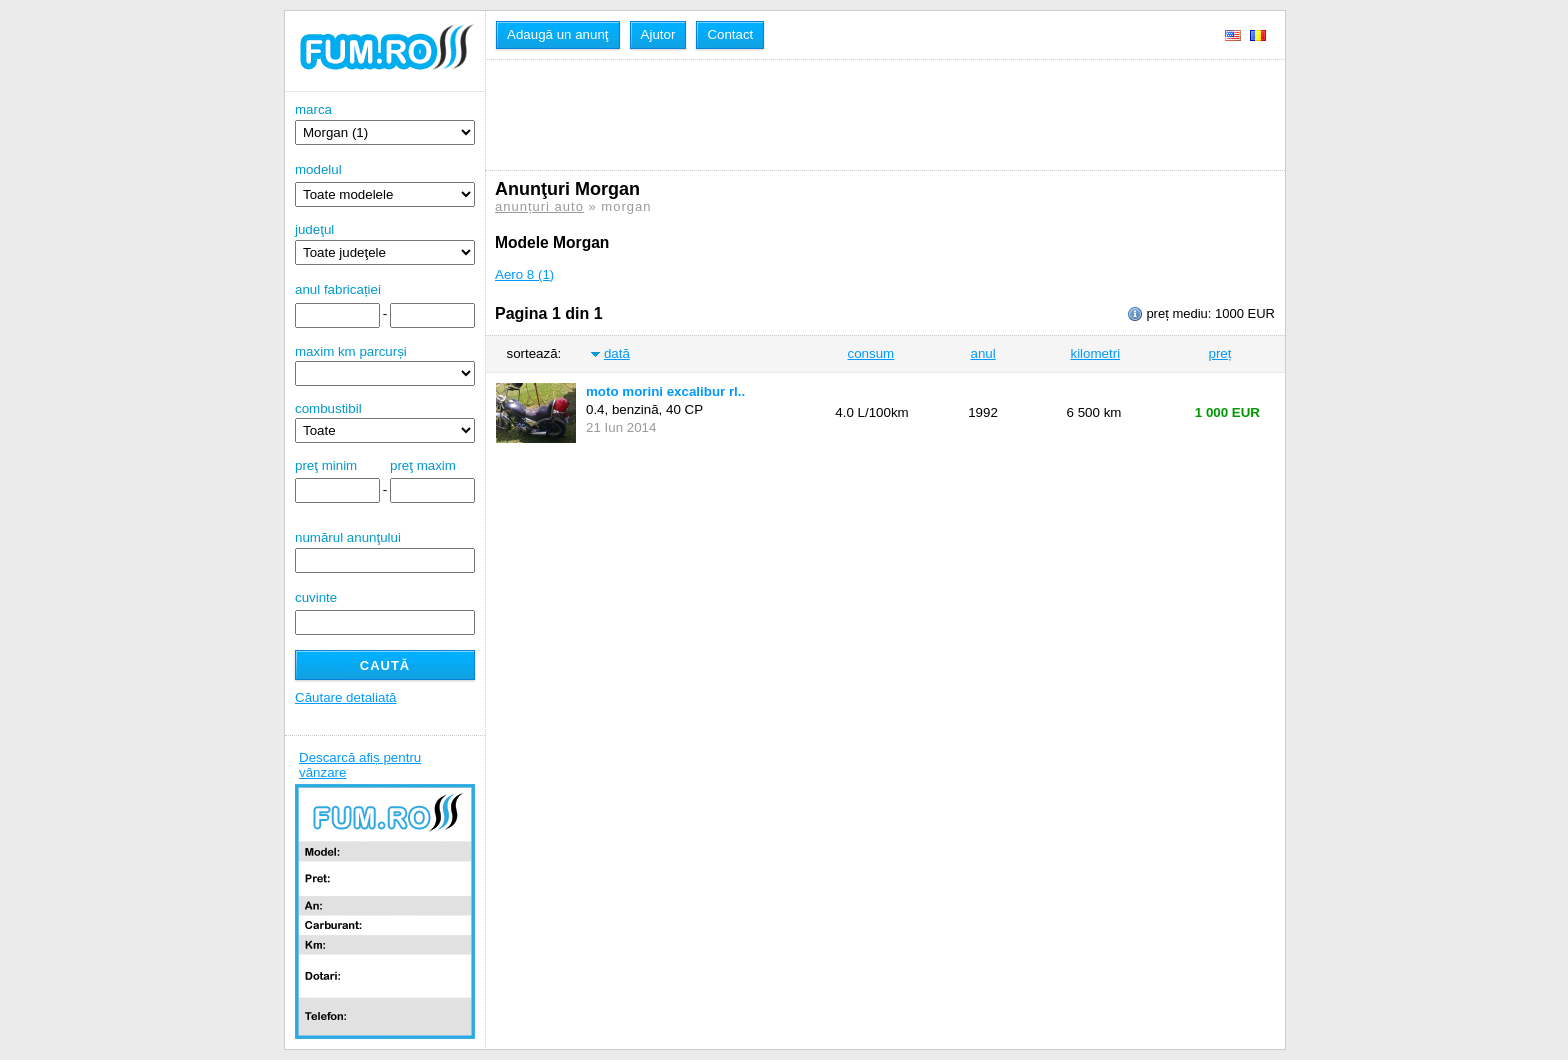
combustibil (328, 408)
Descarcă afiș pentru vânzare (360, 765)
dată (617, 353)
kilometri (1095, 353)
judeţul (385, 243)
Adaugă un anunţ (558, 34)
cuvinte (316, 597)
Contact (730, 34)
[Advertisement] (859, 115)
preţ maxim (423, 465)
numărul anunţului (385, 551)
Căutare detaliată (346, 697)
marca (385, 123)
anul (982, 353)
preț (1220, 353)
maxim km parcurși (351, 351)
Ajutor (658, 34)
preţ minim (326, 465)
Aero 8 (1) (524, 274)
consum (871, 353)
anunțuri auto (539, 206)
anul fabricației (338, 289)
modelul (318, 169)
